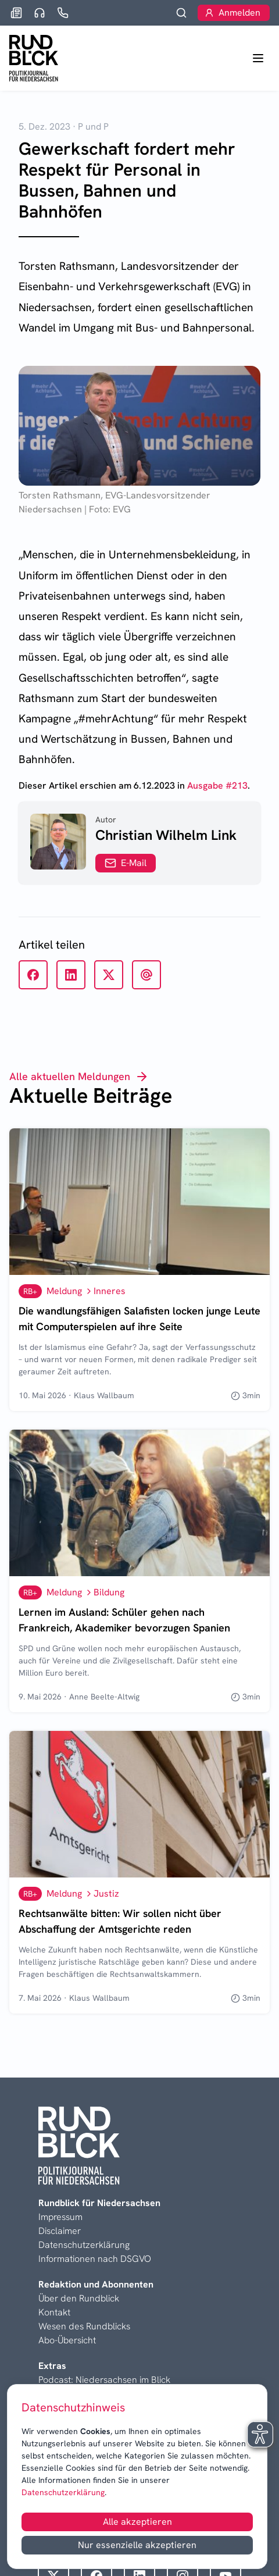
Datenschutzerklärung (63, 2492)
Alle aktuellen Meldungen (79, 1077)
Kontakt (54, 2312)
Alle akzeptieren (137, 2522)
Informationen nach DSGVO (94, 2259)
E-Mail (125, 863)
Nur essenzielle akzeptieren (137, 2545)
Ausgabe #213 (217, 785)
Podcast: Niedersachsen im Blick (104, 2380)
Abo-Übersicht (67, 2340)
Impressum (60, 2217)
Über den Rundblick (78, 2298)
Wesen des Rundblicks (84, 2326)
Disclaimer (59, 2231)
